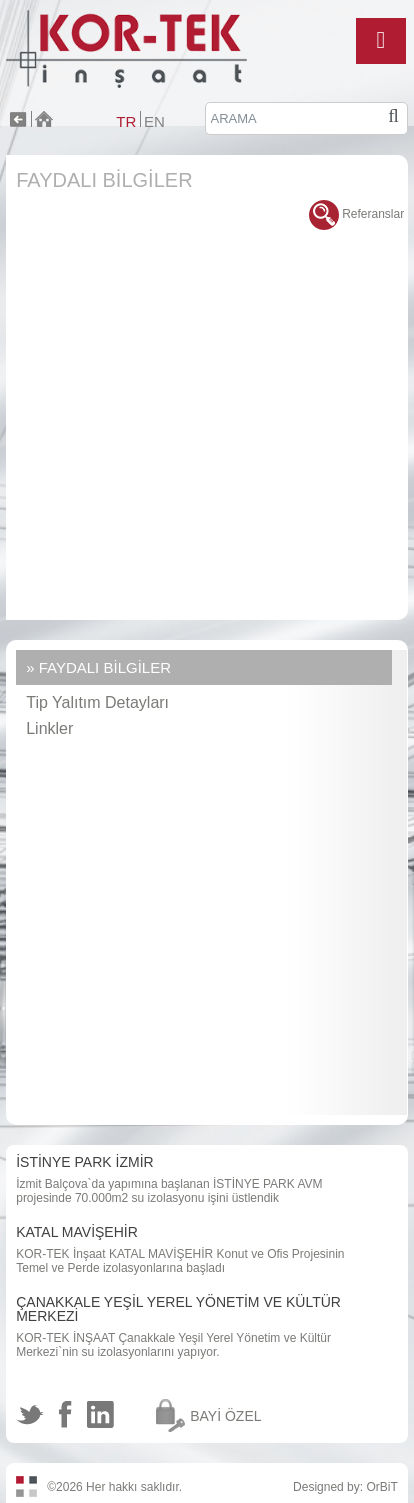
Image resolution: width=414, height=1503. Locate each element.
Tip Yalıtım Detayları (97, 702)
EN (154, 121)
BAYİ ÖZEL (225, 1416)
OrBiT (381, 1487)
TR (126, 121)
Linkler (49, 728)
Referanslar (356, 214)
